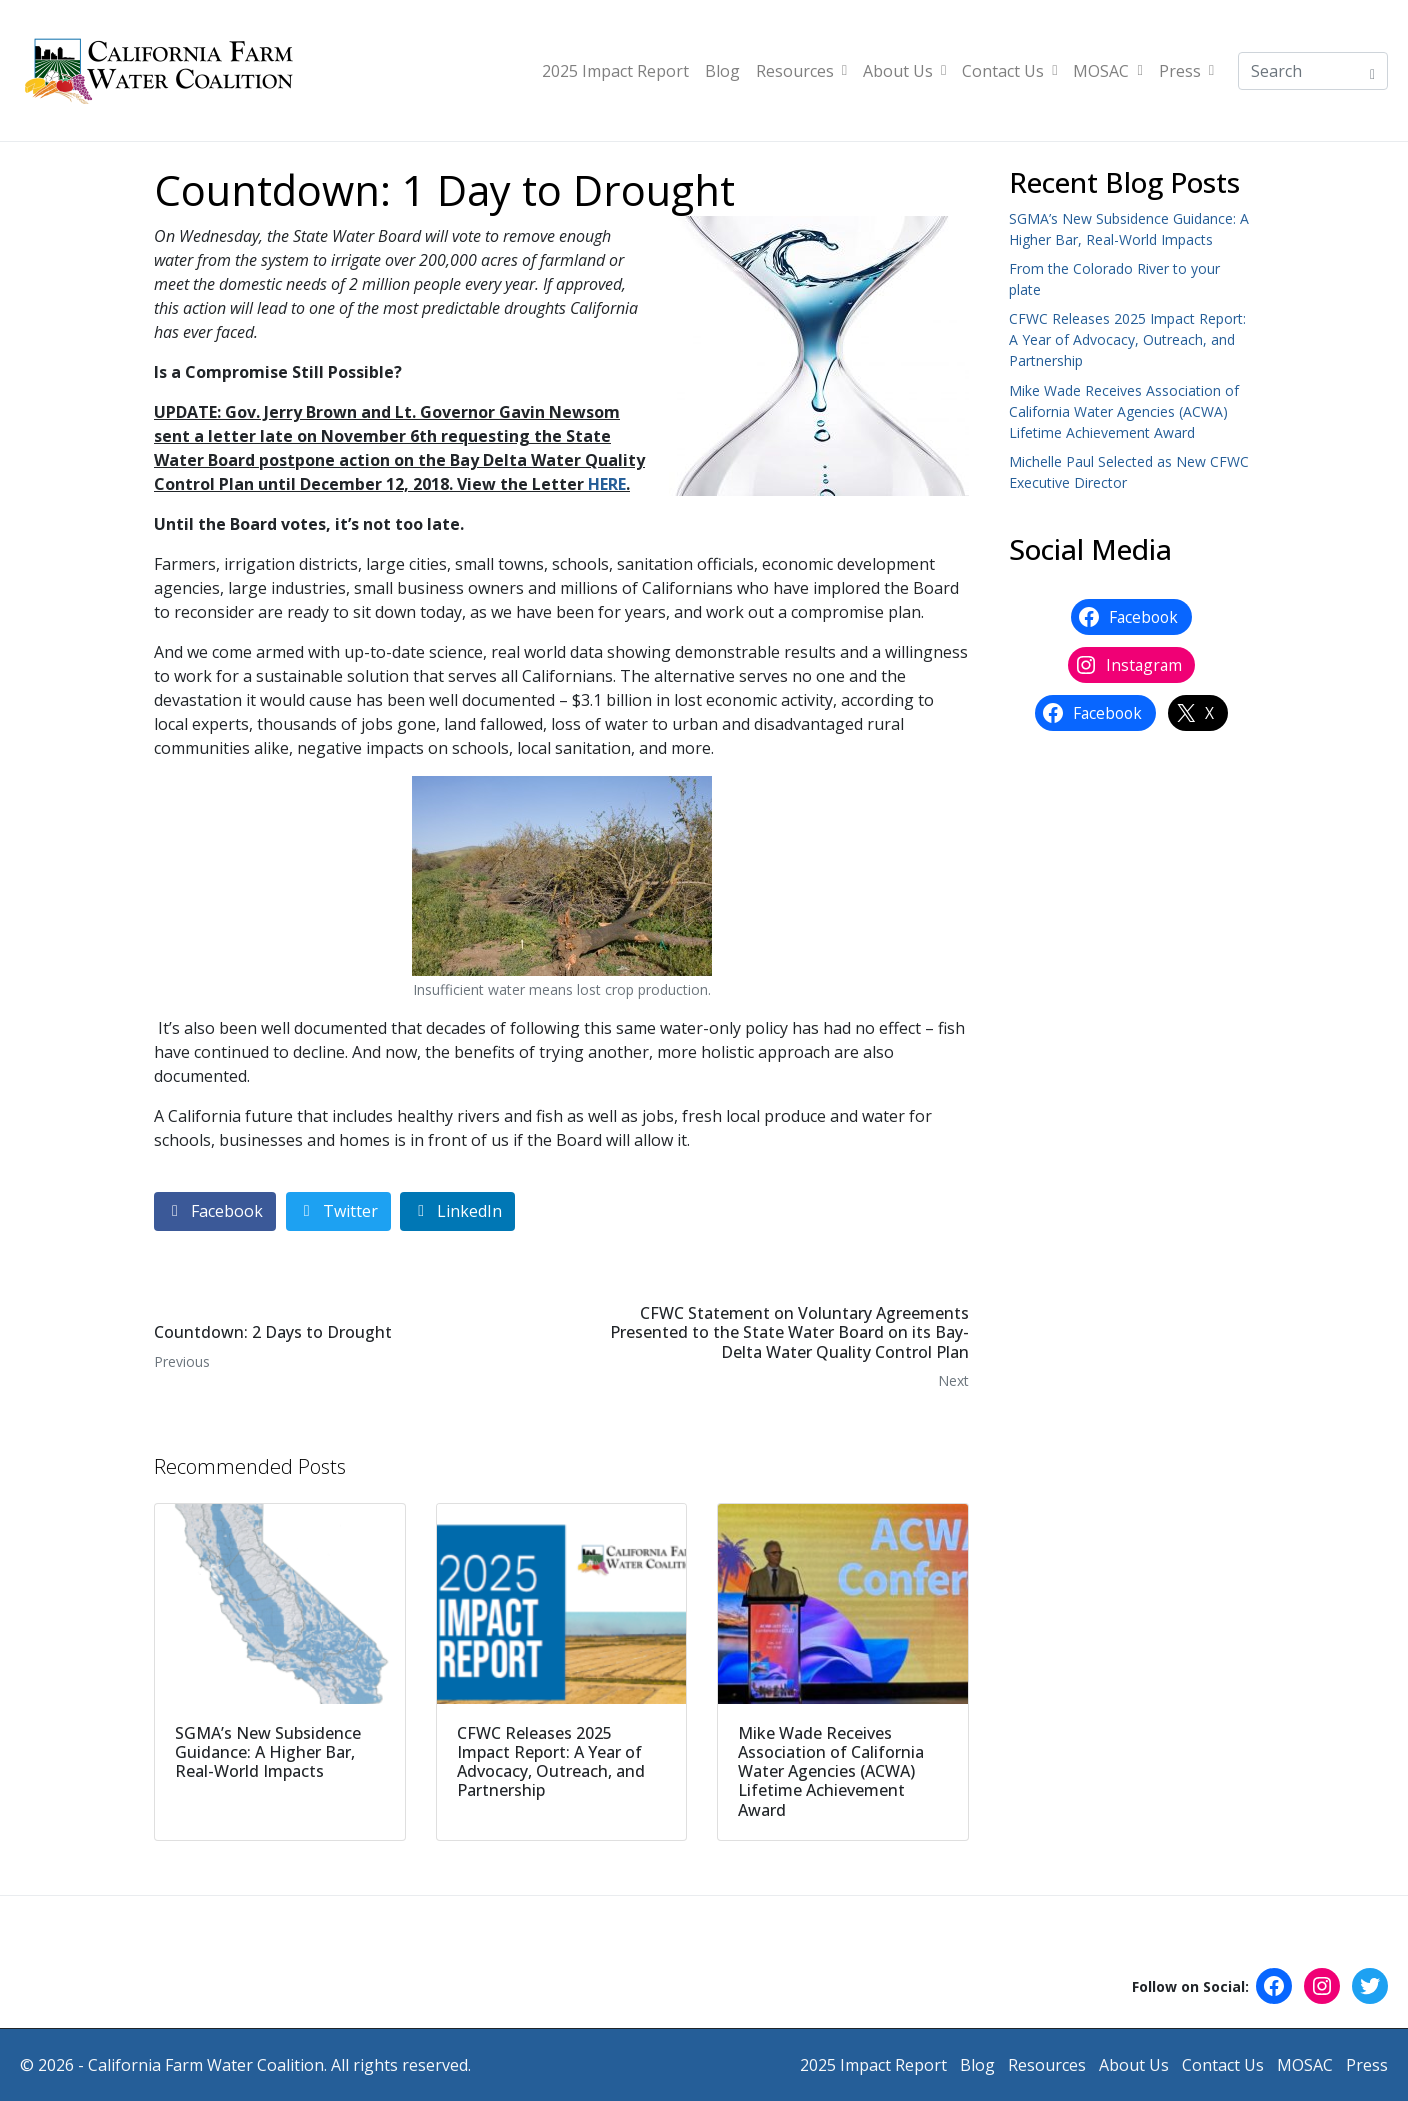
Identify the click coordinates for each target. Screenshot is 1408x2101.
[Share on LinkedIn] (457, 1211)
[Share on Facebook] (215, 1211)
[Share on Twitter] (338, 1211)
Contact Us (1009, 71)
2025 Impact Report (615, 71)
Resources (801, 71)
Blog (722, 71)
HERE (607, 484)
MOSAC (1107, 71)
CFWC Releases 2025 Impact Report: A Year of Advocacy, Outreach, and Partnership (1127, 339)
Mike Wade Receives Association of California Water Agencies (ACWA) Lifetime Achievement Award (1124, 411)
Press (1186, 71)
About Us (904, 71)
